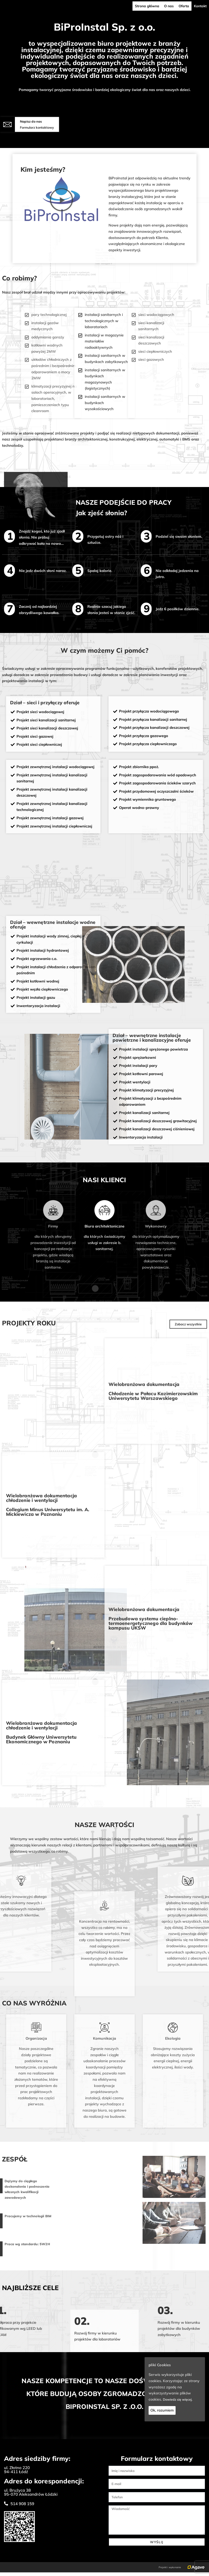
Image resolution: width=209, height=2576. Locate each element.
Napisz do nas (31, 125)
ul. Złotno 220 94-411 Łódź (17, 2473)
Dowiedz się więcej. (177, 2399)
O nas (169, 8)
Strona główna (147, 8)
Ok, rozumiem (162, 2410)
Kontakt (200, 8)
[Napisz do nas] (7, 128)
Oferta (184, 8)
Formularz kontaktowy (37, 131)
